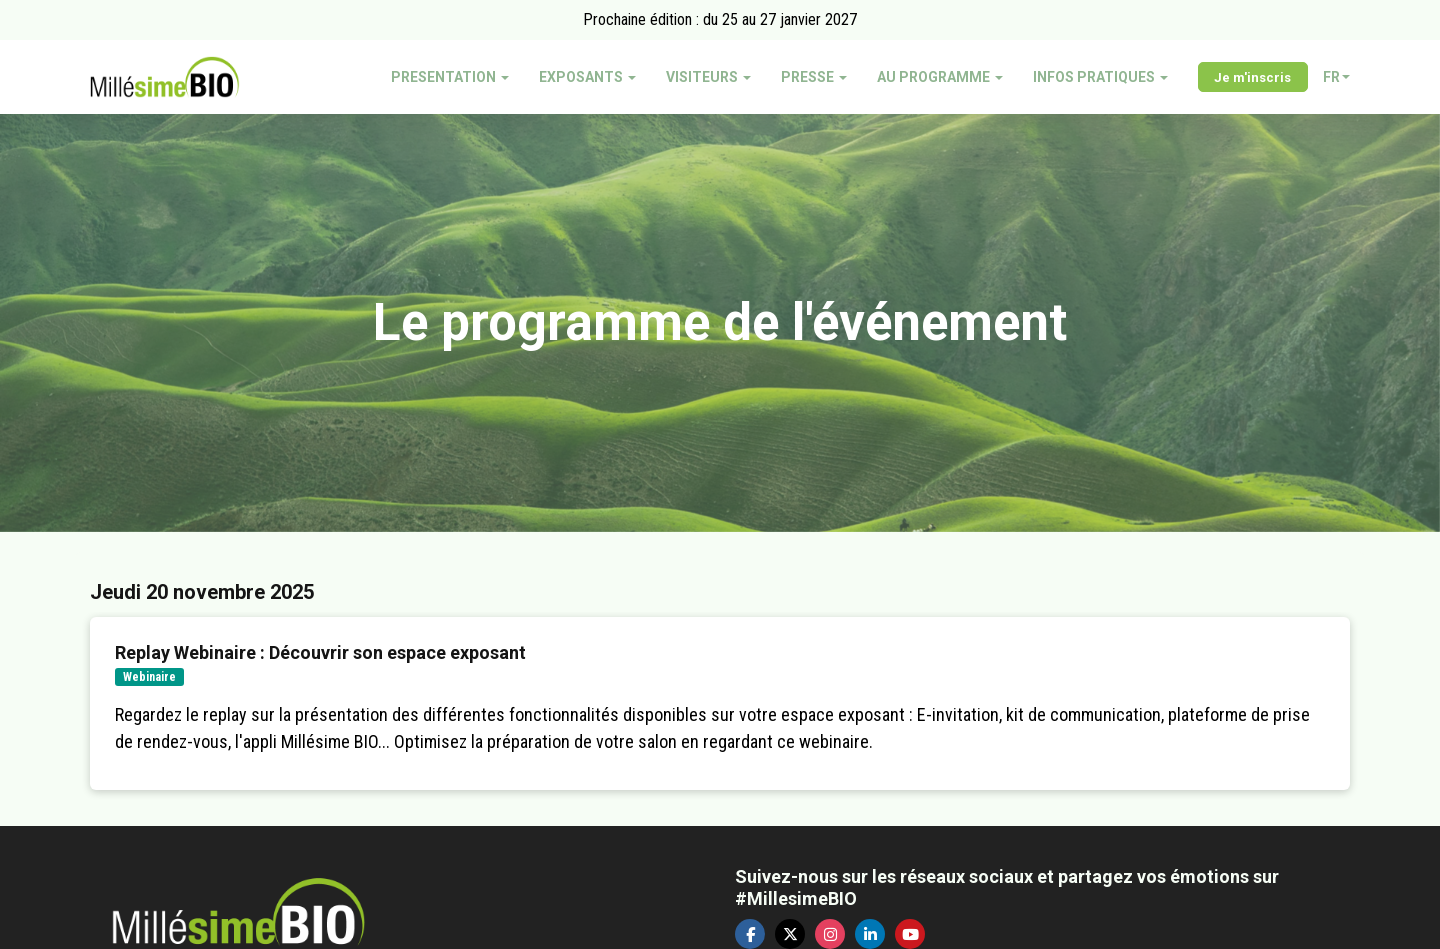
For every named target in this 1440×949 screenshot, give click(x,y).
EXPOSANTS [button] (587, 77)
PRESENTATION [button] (450, 77)
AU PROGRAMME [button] (940, 77)
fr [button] (1336, 77)
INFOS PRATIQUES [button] (1100, 77)
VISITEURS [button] (708, 77)
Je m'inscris (1252, 77)
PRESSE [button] (814, 77)
